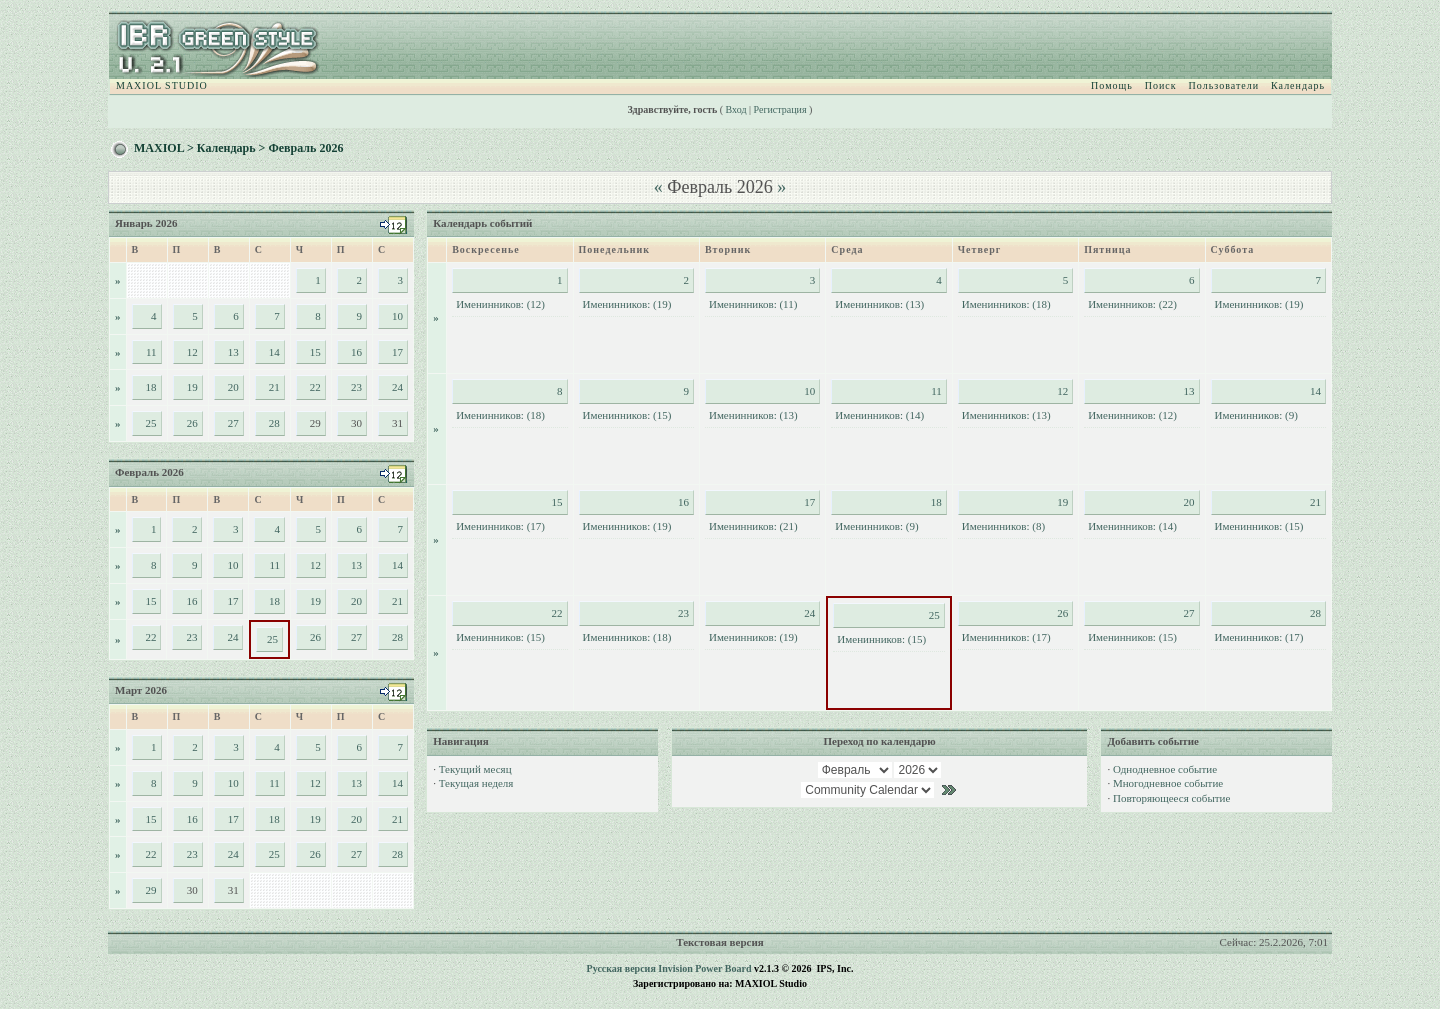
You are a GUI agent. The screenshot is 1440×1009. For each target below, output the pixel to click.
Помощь (1112, 85)
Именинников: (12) (500, 304)
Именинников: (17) (500, 526)
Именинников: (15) (627, 415)
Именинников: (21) (753, 526)
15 (315, 352)
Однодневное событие (1165, 769)
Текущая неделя (476, 783)
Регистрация (780, 109)
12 (192, 352)
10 (397, 316)
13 (233, 352)
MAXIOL (159, 148)
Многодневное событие (1168, 783)
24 (397, 387)
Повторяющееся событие (1171, 798)
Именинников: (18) (1006, 304)
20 (233, 387)
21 (274, 387)
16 (356, 352)
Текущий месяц (475, 769)
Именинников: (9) (1256, 415)
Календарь (1298, 85)
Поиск (1161, 85)
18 (151, 387)
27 (233, 423)
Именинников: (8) (1003, 526)
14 (274, 352)
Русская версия (621, 968)
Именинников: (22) (1132, 304)
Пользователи (1224, 85)
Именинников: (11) (753, 304)
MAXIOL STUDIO (162, 85)
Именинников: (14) (879, 415)
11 (151, 352)
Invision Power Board (704, 968)
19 (192, 387)
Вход (736, 109)
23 (356, 387)
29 (151, 890)
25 (151, 423)
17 (397, 352)
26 (192, 423)
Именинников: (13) (879, 304)
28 (274, 423)
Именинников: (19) (627, 304)
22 (315, 387)
